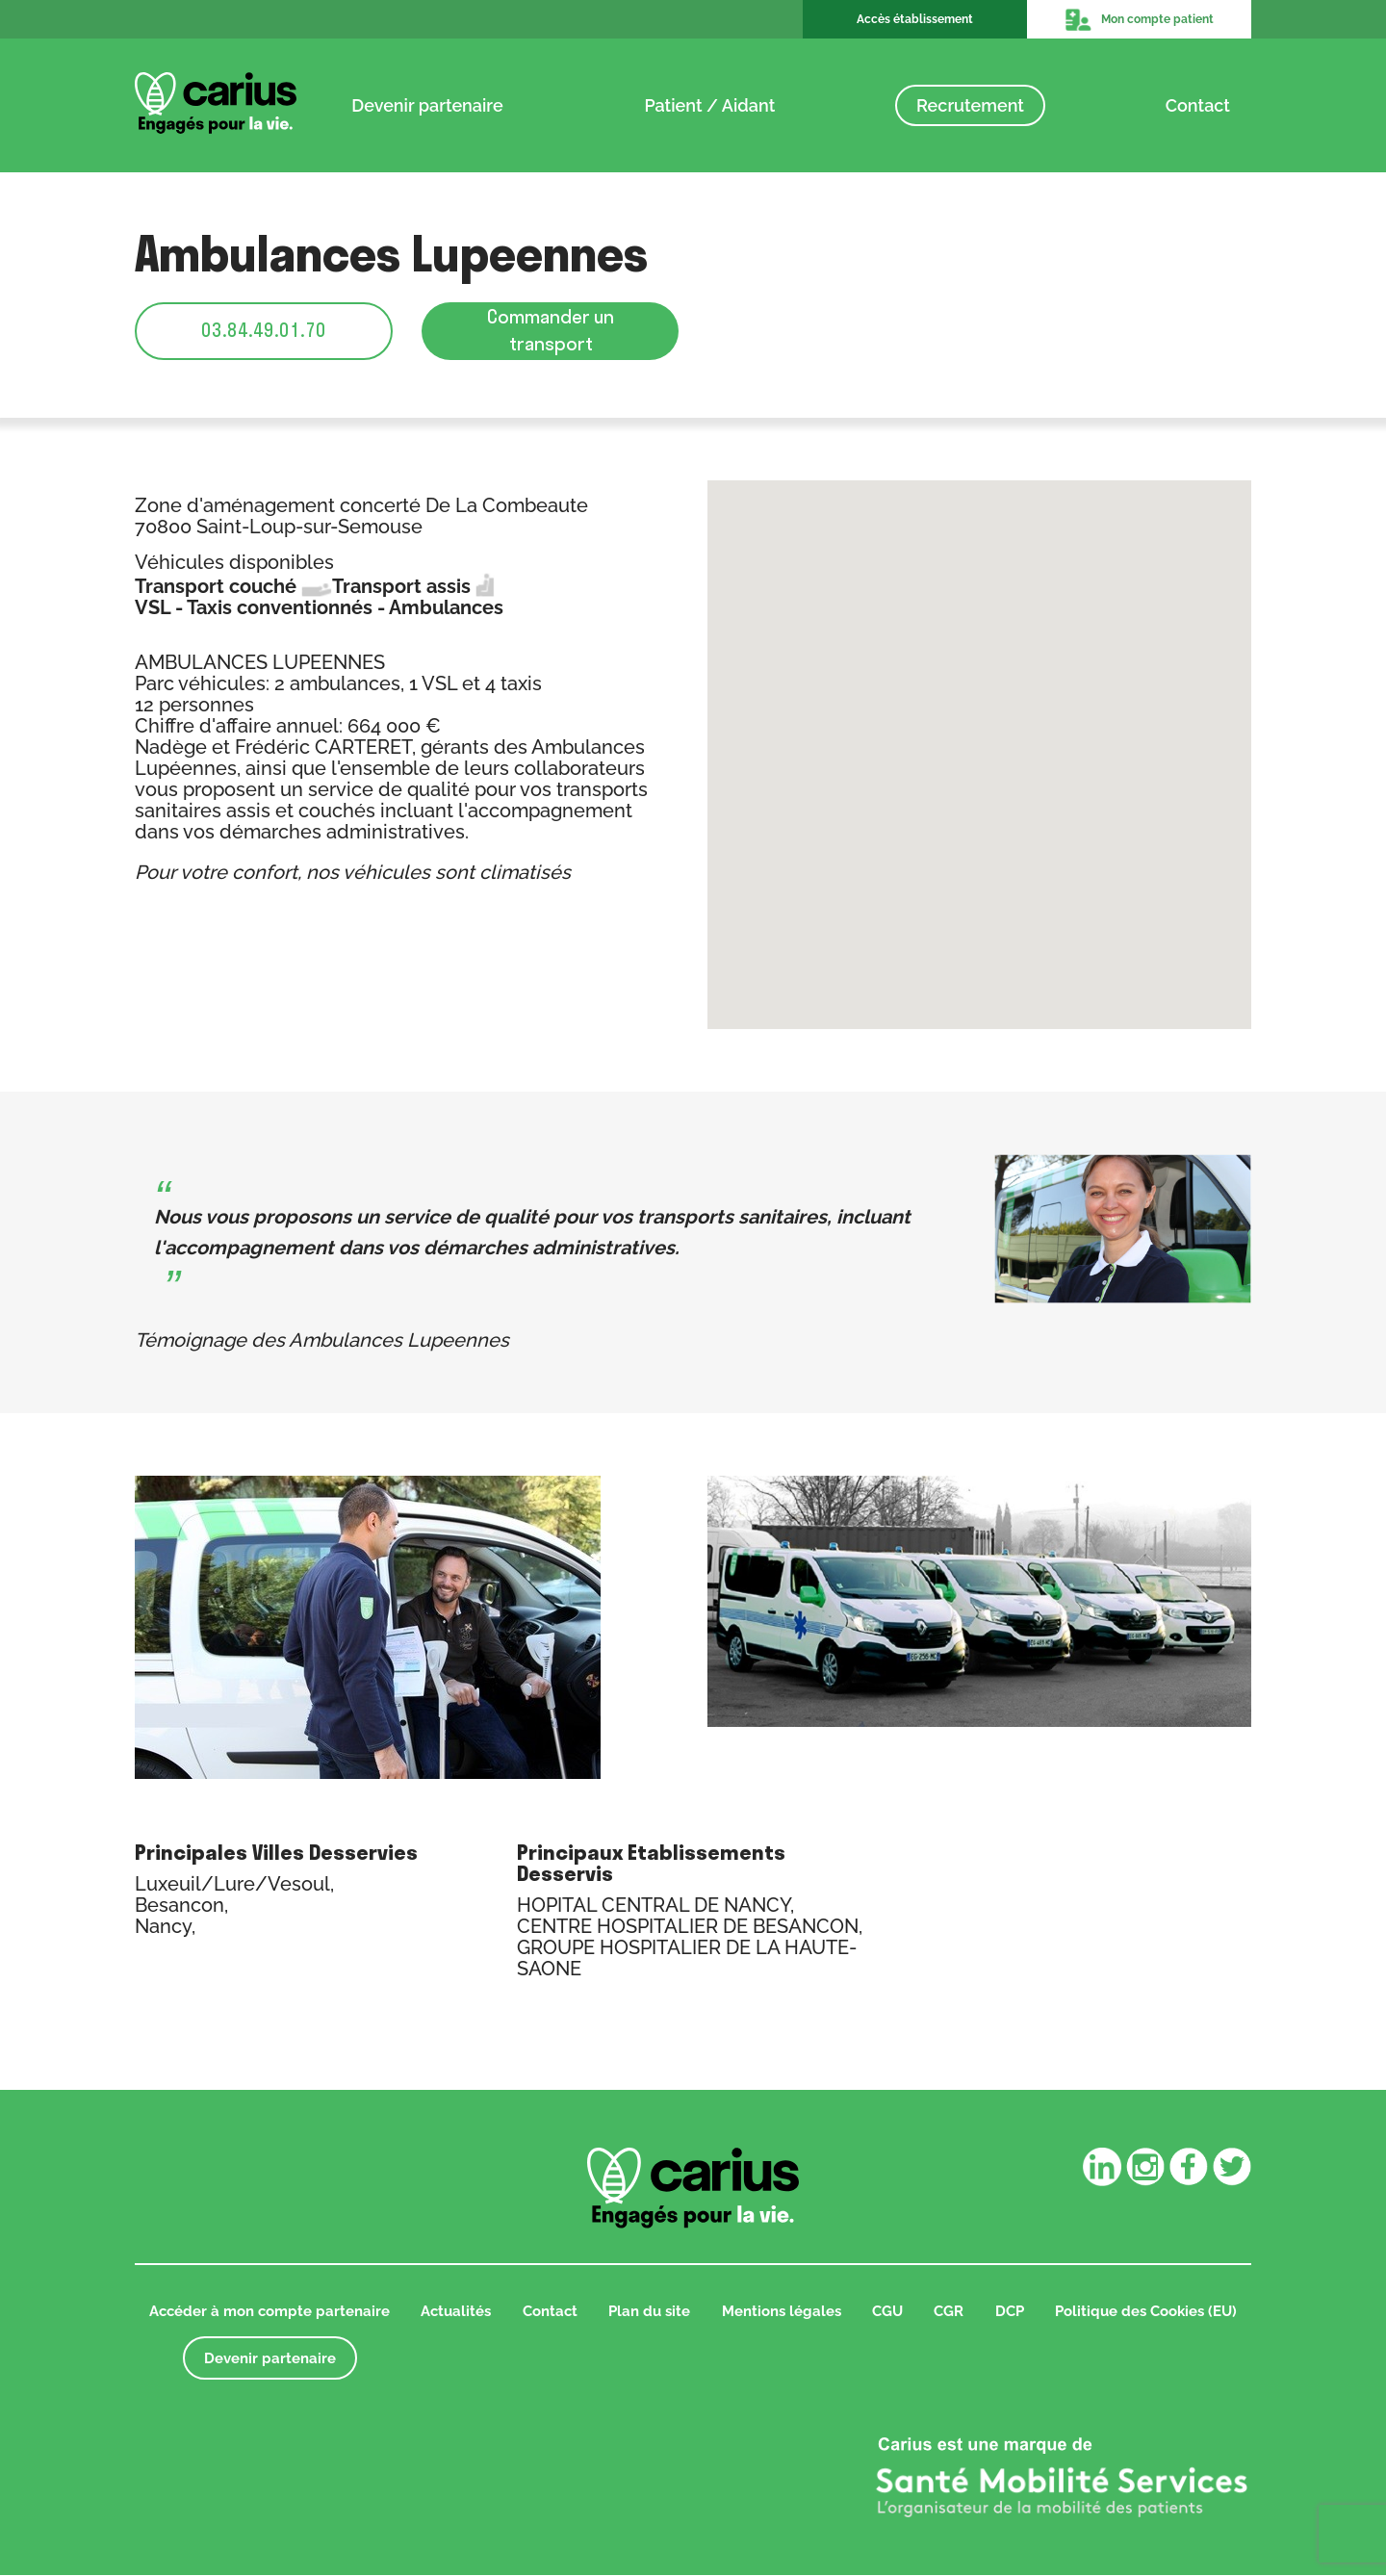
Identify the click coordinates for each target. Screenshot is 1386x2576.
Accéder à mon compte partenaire (269, 2312)
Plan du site (649, 2312)
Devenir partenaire (426, 104)
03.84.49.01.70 (263, 331)
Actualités (456, 2312)
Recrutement (970, 104)
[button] (979, 739)
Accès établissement (915, 19)
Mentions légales (781, 2312)
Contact (1198, 104)
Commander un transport (550, 331)
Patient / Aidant (709, 104)
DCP (1009, 2312)
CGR (948, 2312)
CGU (887, 2312)
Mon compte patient (1139, 19)
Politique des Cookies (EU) (1146, 2312)
